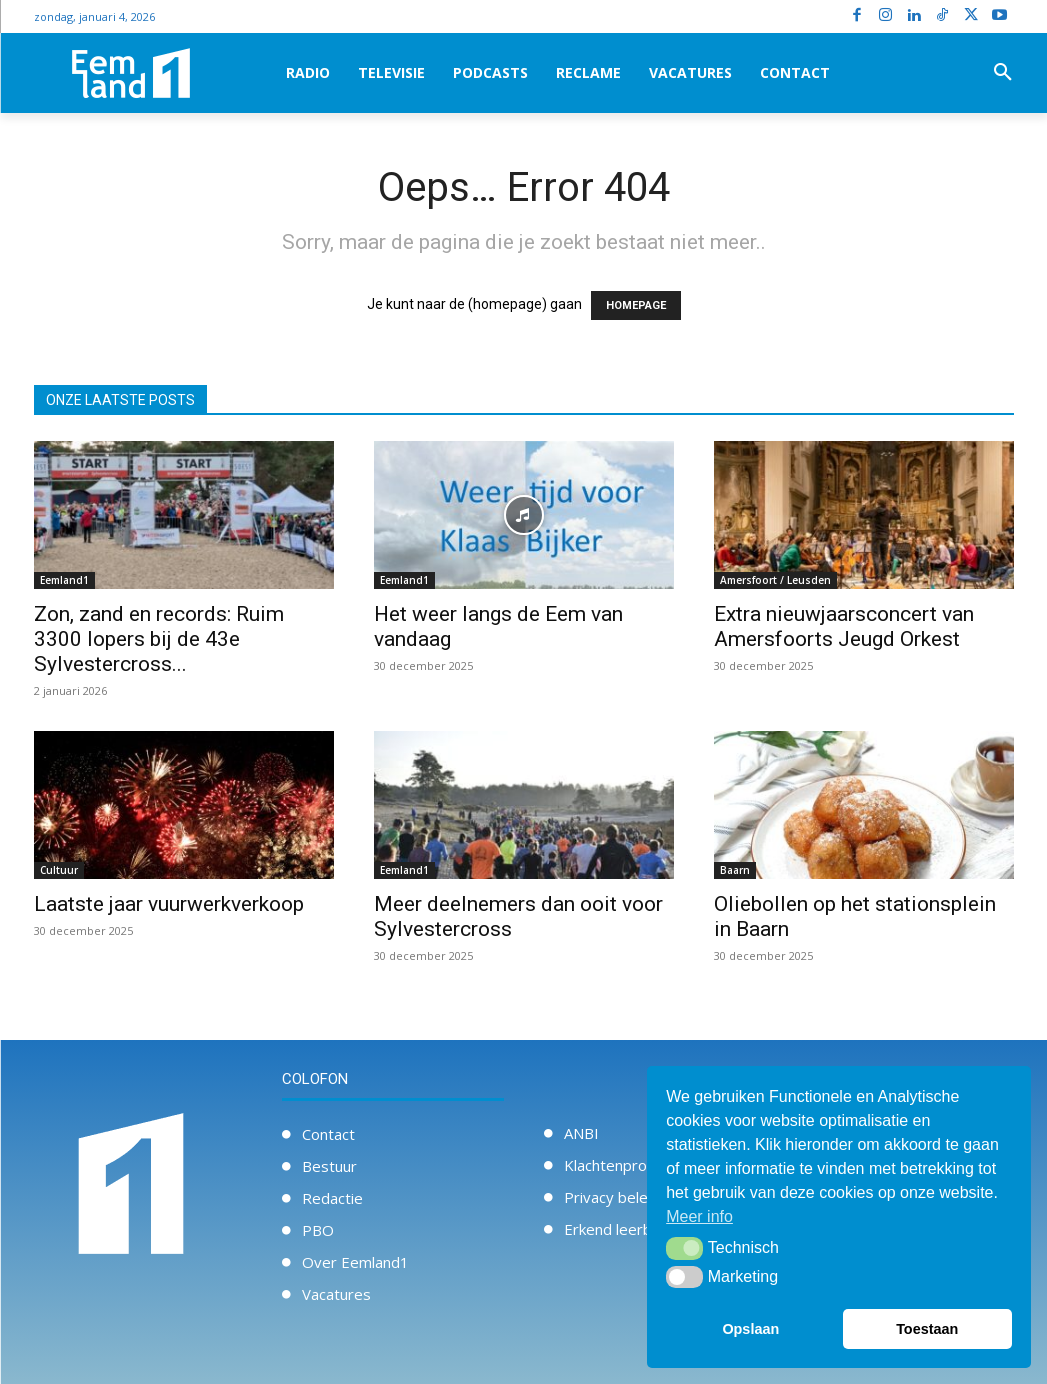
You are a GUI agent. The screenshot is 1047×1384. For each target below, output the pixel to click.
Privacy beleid (612, 1197)
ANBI (581, 1133)
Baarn (735, 870)
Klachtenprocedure (629, 1165)
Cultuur (59, 870)
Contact (328, 1134)
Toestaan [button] (927, 1329)
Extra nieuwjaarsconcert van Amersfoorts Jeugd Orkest (844, 626)
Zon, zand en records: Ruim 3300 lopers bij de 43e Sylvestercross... (159, 639)
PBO (318, 1230)
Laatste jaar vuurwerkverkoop (169, 904)
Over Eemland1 (355, 1262)
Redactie (332, 1198)
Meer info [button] (699, 1216)
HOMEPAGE (636, 305)
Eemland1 (64, 580)
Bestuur (329, 1166)
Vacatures (336, 1294)
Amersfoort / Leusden (775, 580)
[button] (1003, 73)
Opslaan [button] (750, 1329)
